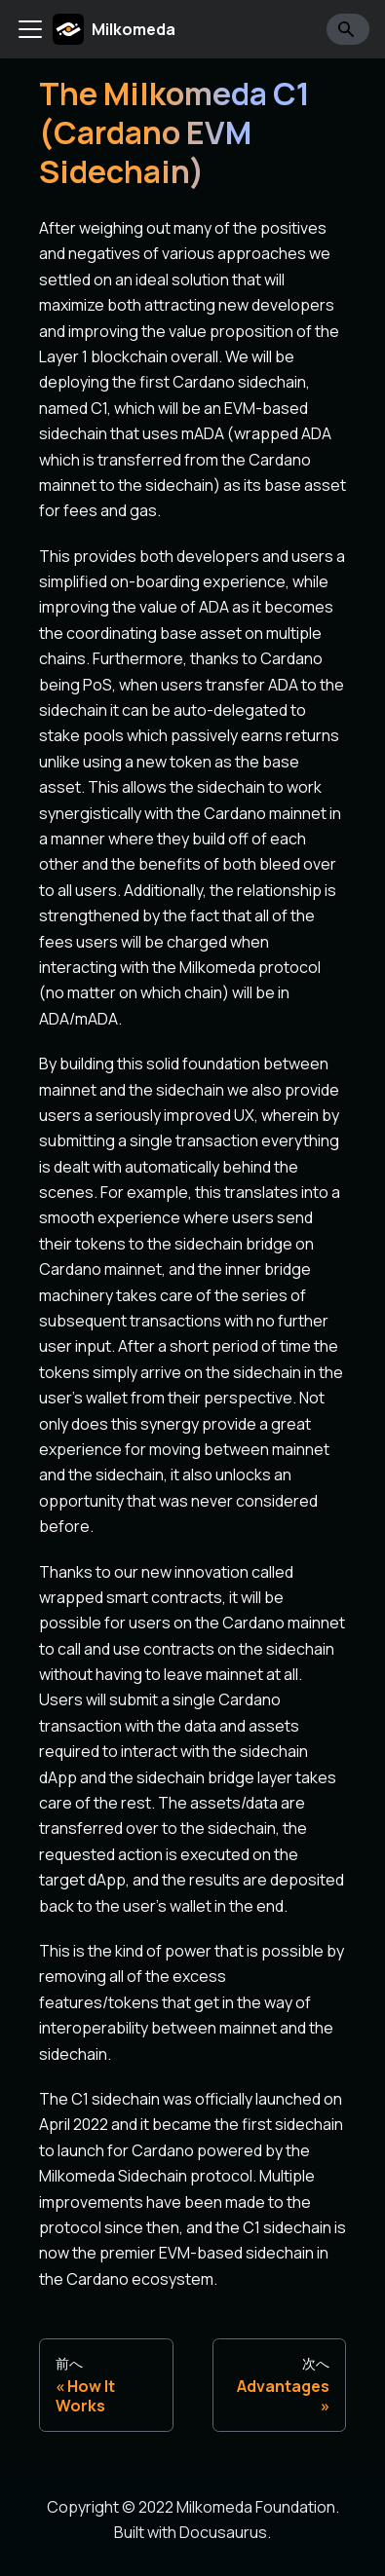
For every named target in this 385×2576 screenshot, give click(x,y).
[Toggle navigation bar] (30, 29)
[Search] (348, 29)
